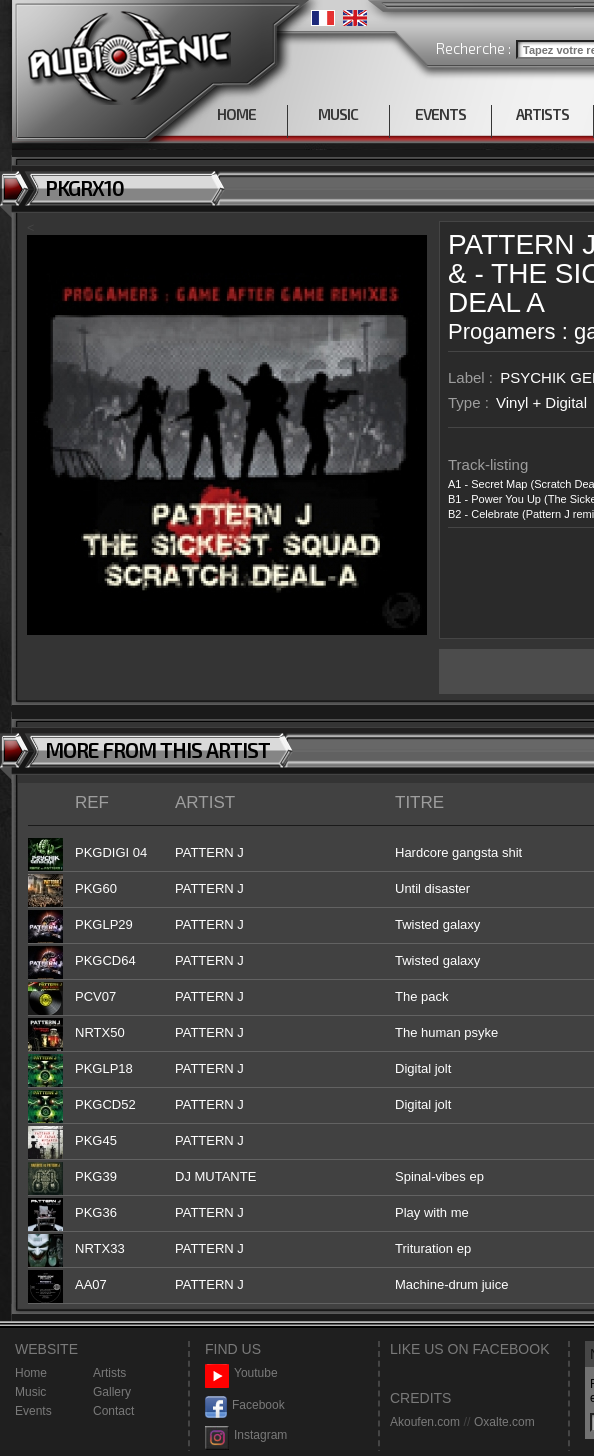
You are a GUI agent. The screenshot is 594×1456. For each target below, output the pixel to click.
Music (30, 1392)
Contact (113, 1411)
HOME (236, 114)
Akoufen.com (425, 1422)
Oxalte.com (504, 1422)
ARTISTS (542, 114)
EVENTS (440, 114)
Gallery (112, 1392)
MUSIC (338, 114)
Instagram (246, 1435)
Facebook (245, 1405)
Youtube (241, 1373)
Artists (109, 1373)
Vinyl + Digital (541, 402)
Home (31, 1373)
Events (33, 1411)
